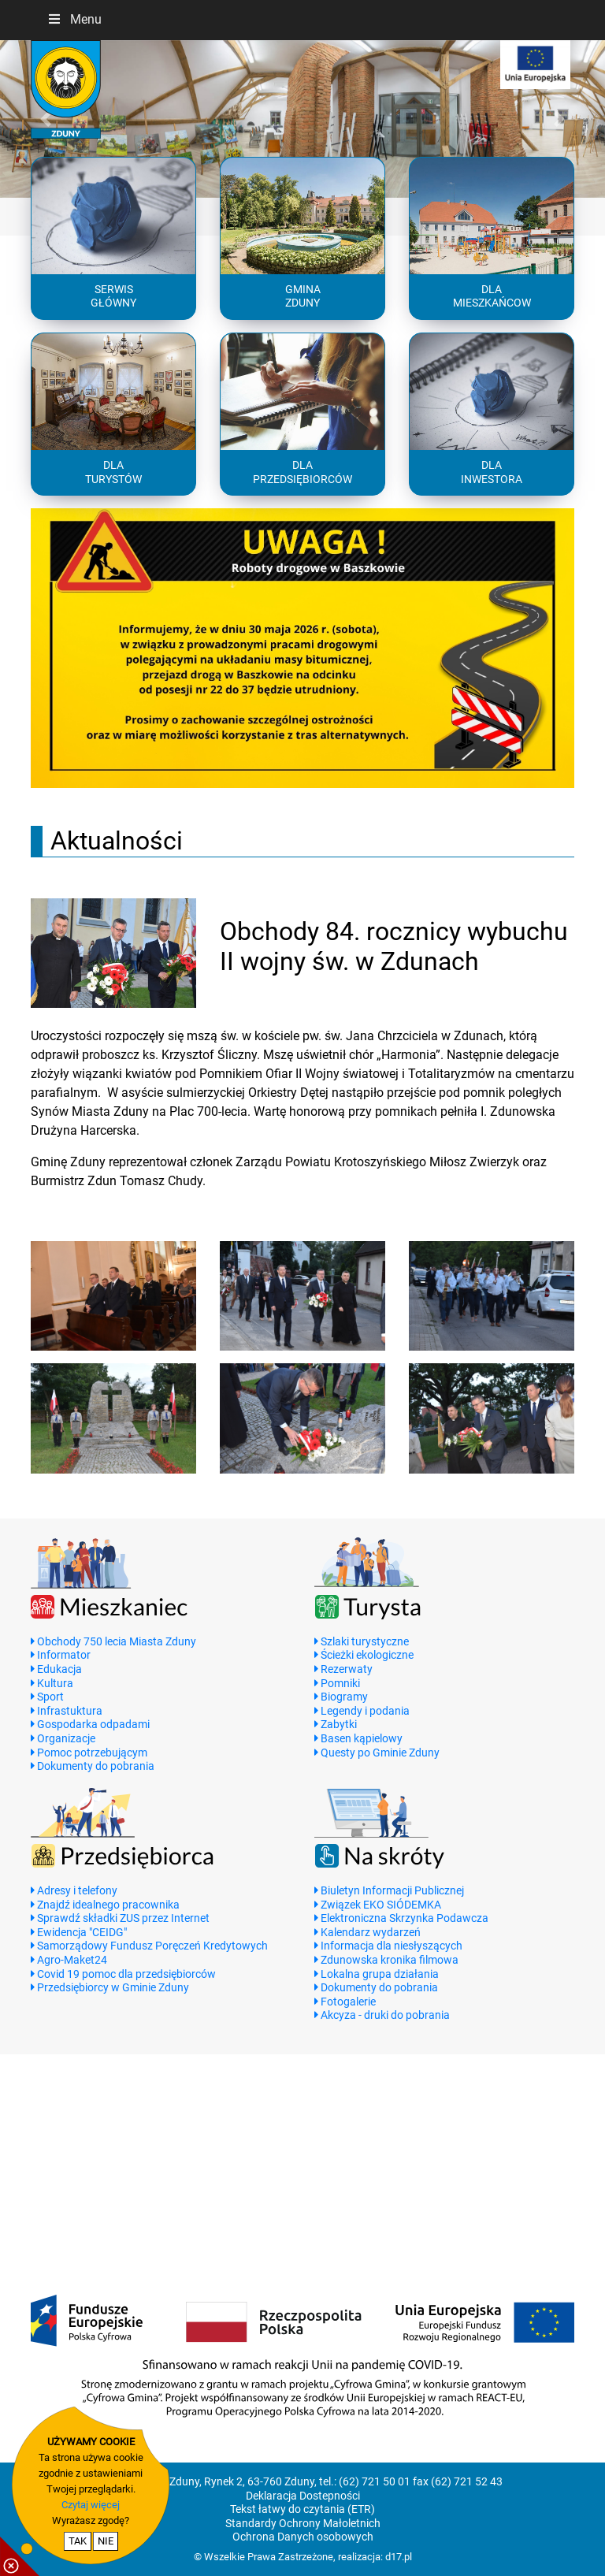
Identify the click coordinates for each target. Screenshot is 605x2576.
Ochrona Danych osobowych (302, 2537)
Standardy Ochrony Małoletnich (302, 2523)
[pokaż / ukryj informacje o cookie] (19, 2556)
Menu (74, 19)
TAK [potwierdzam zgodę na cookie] (78, 2541)
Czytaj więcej (90, 2505)
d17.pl (398, 2557)
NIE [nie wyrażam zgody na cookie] (105, 2541)
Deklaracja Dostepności (303, 2496)
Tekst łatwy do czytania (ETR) (302, 2509)
